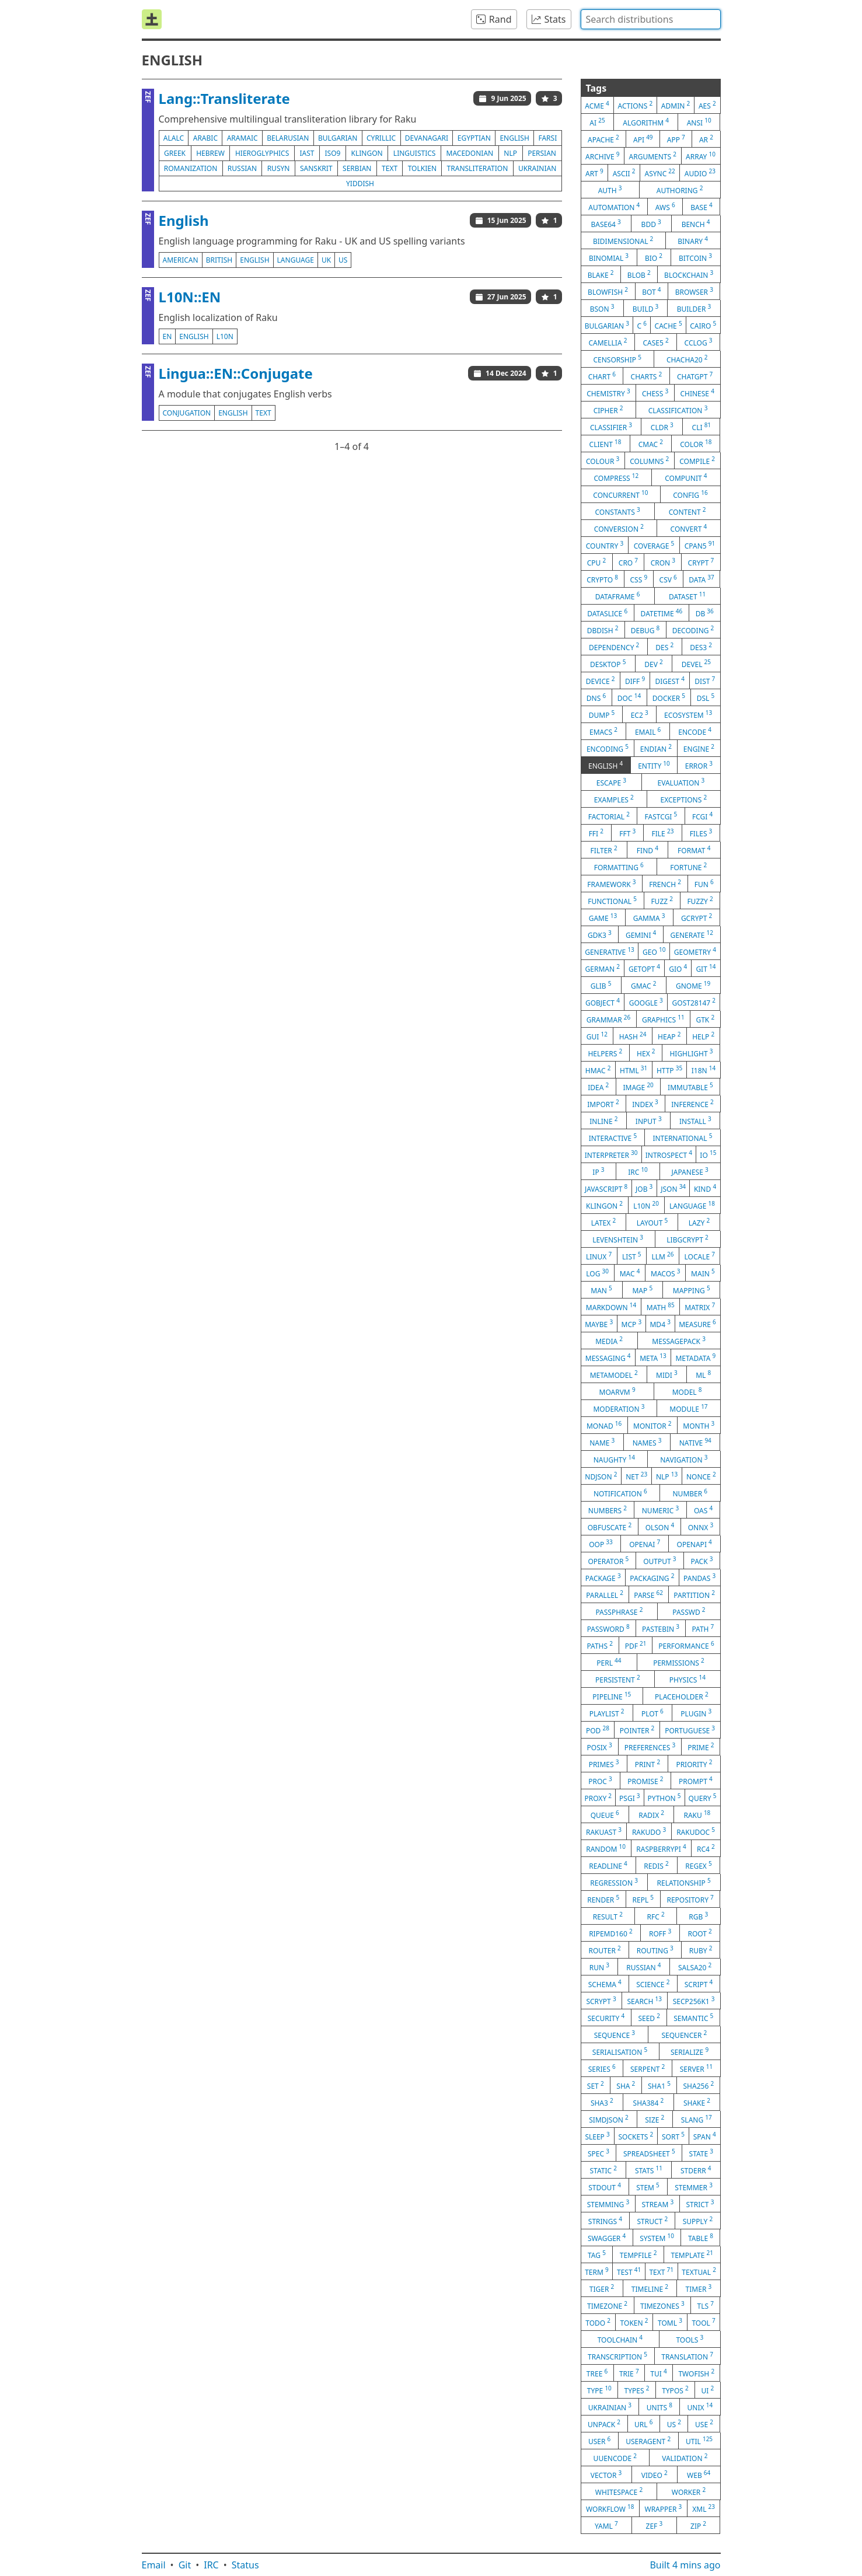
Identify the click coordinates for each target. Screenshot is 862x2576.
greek (175, 153)
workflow (610, 2508)
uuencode (615, 2457)
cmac (650, 443)
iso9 (333, 153)
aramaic (242, 138)
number (689, 1493)
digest (670, 680)
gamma (649, 917)
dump (602, 714)
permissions (678, 1662)
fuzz (662, 900)
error (699, 765)
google (646, 1002)
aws (665, 206)
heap (669, 1036)
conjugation (187, 413)
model (687, 1391)
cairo (703, 325)
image (638, 1086)
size (654, 2119)
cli (701, 426)
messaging (608, 1357)
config (690, 494)
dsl (706, 697)
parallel (604, 1594)
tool (703, 2322)
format (694, 850)
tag (597, 2254)
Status (245, 2564)
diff (635, 680)
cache (668, 325)
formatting (619, 866)
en (167, 336)
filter (604, 850)
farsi (547, 138)
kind (705, 1188)
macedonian (470, 153)
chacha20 (687, 359)
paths (600, 1645)
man (601, 1290)
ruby (701, 1950)
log (597, 1273)
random (606, 1848)
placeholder (682, 1696)
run (599, 1967)
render (603, 1899)
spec (598, 2153)
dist (705, 680)
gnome (693, 985)
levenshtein (617, 1239)
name (602, 1442)
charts (646, 376)
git (706, 968)
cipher (608, 410)
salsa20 (694, 1967)
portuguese (690, 1730)
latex (603, 1222)
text (389, 168)
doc (629, 697)
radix (651, 1814)
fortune (688, 866)
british (219, 260)
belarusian (288, 138)
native (695, 1442)
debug (645, 630)
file (663, 833)
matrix (700, 1307)
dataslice (607, 613)
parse (648, 1594)
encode (694, 731)
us (342, 260)
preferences (649, 1747)
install (695, 1120)
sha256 (698, 2085)
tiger (601, 2288)
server (696, 2068)
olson (660, 1527)
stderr (695, 2170)
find (647, 850)
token (634, 2322)
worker (689, 2491)
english (514, 138)
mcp (632, 1323)
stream (657, 2204)
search (644, 2000)
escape (611, 782)
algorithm (646, 122)
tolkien (422, 168)
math (661, 1307)
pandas (699, 1577)
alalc (173, 138)
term (597, 2271)
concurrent (620, 494)
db (705, 613)
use (704, 2424)
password (608, 1628)
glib (601, 985)
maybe (599, 1323)
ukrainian (537, 168)
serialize (690, 2051)
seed (649, 2017)
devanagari (426, 138)
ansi (699, 122)
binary (693, 240)
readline (608, 1865)
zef (654, 2525)
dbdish (603, 630)
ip (598, 1171)
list (631, 1256)
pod (597, 1730)
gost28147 (694, 1002)
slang (696, 2119)
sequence (614, 2034)
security (606, 2017)
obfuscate (609, 1527)
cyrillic (381, 138)
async (659, 173)
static (603, 2170)
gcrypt (696, 917)
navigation (683, 1459)
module (688, 1408)
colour (602, 460)
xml (703, 2508)
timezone (607, 2305)
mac (630, 1273)
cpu (596, 562)
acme (597, 105)
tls (705, 2305)
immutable (690, 1086)
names (647, 1442)
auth (610, 190)
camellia (607, 342)
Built (685, 2564)
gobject (602, 1002)
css (638, 579)
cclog (699, 342)
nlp (510, 153)
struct (652, 2220)
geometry (695, 951)
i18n (704, 1070)
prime (700, 1747)
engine (698, 748)
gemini (641, 934)
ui (707, 2390)
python (664, 1797)
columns (649, 460)
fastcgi (661, 816)
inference (692, 1103)
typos (675, 2390)
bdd (651, 223)
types (637, 2390)
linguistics (414, 153)
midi (667, 1374)
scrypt (601, 2000)
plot (652, 1713)
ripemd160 (611, 1933)
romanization (191, 168)
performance (686, 1645)
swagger (607, 2237)
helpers (605, 1053)
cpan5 (700, 545)
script (699, 1983)
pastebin (660, 1628)
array (701, 156)
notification (620, 1493)
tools (689, 2339)
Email (154, 2564)
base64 (605, 223)
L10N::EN (190, 296)
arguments (652, 156)
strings (605, 2220)
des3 (701, 646)
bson (602, 308)
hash (633, 1036)
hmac (598, 1070)
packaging (652, 1577)
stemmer (694, 2187)
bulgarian (337, 138)
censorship (617, 359)
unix (700, 2407)
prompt (696, 1780)
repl (643, 1899)
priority (694, 1763)
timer (699, 2288)
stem (647, 2187)
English (184, 220)
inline (603, 1120)
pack (702, 1560)
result (608, 1916)
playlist (606, 1713)
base (701, 206)
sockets (635, 2136)
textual (699, 2271)
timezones (662, 2305)
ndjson (601, 1476)
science (652, 1983)
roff (660, 1933)
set (595, 2085)
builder (694, 308)
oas (703, 1510)
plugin (695, 1713)
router (604, 1950)
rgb (698, 1916)
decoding (693, 630)
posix (599, 1747)
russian (242, 168)
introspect (668, 1154)
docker (668, 697)
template (692, 2254)
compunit (686, 477)
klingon (367, 153)
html (633, 1070)
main (703, 1273)
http (669, 1070)
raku (696, 1814)
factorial (609, 816)
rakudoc (695, 1831)
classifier (611, 426)
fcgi (702, 816)
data (701, 579)
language (295, 260)
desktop (608, 663)
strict (700, 2204)
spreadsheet (649, 2153)
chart (602, 376)
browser (694, 291)
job (644, 1188)
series (602, 2068)
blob (639, 274)
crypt (701, 562)
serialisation (619, 2051)
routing (655, 1950)
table (700, 2237)
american (180, 260)
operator (608, 1560)
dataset (687, 596)
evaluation (680, 782)
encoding (608, 748)
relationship (684, 1882)
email (648, 731)
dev (653, 663)
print (647, 1763)
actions (634, 105)
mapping (691, 1290)
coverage (654, 545)
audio (700, 173)
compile (697, 460)
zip (698, 2525)
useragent (648, 2440)
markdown (611, 1307)
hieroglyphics (262, 153)
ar (706, 139)
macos (665, 1273)
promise (645, 1780)
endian (656, 748)
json (673, 1188)
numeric (660, 1510)
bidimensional (623, 240)
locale (700, 1256)
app (676, 139)
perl (608, 1662)
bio (653, 257)
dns (596, 697)
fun (704, 883)
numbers (607, 1510)
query (703, 1797)
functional (612, 900)
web (698, 2474)
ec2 (639, 714)
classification (678, 410)
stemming (608, 2204)
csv (668, 579)
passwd (688, 1611)
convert (689, 528)
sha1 (659, 2085)
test (629, 2271)
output (659, 1560)
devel (696, 663)
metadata (695, 1357)
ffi (596, 833)
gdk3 (600, 934)
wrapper (663, 2508)
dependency (614, 646)
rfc (656, 1916)
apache (603, 139)
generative (609, 951)
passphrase (619, 1611)
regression (614, 1882)
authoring (680, 190)
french (665, 883)
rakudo (649, 1831)
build (646, 308)
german (602, 968)
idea (598, 1086)
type (599, 2390)
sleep (597, 2136)
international (682, 1137)
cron (663, 562)
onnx (701, 1527)
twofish (696, 2373)
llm (663, 1256)
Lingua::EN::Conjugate (236, 373)
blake (601, 274)
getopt (644, 968)
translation (687, 2356)
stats (648, 2170)
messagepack (679, 1340)
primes (604, 1763)
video (654, 2474)
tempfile (638, 2254)
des (664, 646)
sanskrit (316, 168)
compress (616, 477)
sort (673, 2136)
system (657, 2237)
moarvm (617, 1391)
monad (604, 1425)
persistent (617, 1679)
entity (654, 765)
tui (658, 2373)
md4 (660, 1323)
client (605, 443)
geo (654, 951)
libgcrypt (687, 1239)
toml (670, 2322)
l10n (225, 336)
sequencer (684, 2034)
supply (698, 2220)
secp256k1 (694, 2000)
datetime (662, 613)
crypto (602, 579)
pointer (637, 1730)
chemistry (608, 393)
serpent (647, 2068)
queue (605, 1814)
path (703, 1628)
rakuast (604, 1831)
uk (326, 260)
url (643, 2424)
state (701, 2153)
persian (542, 153)
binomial (609, 257)
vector (606, 2474)
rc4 (706, 1848)
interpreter (611, 1154)
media (609, 1340)
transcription (617, 2356)
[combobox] (651, 19)
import (603, 1103)
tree (597, 2373)
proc (600, 1780)
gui (597, 1036)
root (699, 1933)
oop (601, 1543)
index (645, 1103)
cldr (662, 426)
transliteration (477, 168)
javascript (606, 1188)
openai (644, 1543)
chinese (697, 393)
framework (611, 883)
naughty (614, 1459)
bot (651, 291)
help (703, 1036)
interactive (613, 1137)
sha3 (602, 2102)
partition (694, 1594)
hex (646, 1053)
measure (697, 1323)
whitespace (619, 2491)
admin (675, 105)
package (603, 1577)
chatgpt (695, 376)
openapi (694, 1543)
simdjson (609, 2119)
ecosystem (688, 714)
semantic (693, 2017)
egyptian (474, 138)
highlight (691, 1053)
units (659, 2407)
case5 (655, 342)
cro (628, 562)
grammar (608, 1019)
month (698, 1425)
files (701, 833)
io (708, 1154)
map (642, 1290)
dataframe (617, 596)
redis (656, 1865)
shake (696, 2102)
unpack (604, 2424)
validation (684, 2457)
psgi (629, 1797)
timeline (649, 2288)
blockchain (688, 274)
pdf (636, 1645)
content (687, 511)
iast (306, 153)
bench (696, 223)
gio (678, 968)
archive (602, 156)
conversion (619, 528)
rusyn (278, 168)
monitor (652, 1425)
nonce (701, 1476)
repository (689, 1899)
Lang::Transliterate (224, 98)
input (649, 1120)
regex (698, 1865)
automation (614, 206)
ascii (624, 173)
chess (655, 393)
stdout (604, 2187)
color (695, 443)
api (643, 139)
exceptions (684, 799)
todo (597, 2322)
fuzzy (700, 900)
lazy (699, 1222)
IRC (211, 2564)
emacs (603, 731)
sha (625, 2085)
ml (703, 1374)
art (594, 173)
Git (185, 2564)
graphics (663, 1019)
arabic (205, 138)
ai (597, 122)
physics (687, 1679)
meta (653, 1357)
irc (638, 1171)
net (636, 1476)
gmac (644, 985)
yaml (606, 2525)
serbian (357, 168)
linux (599, 1256)
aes (707, 105)
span (704, 2136)
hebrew (210, 153)
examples (614, 799)
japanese (689, 1171)
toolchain (620, 2339)
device (600, 680)
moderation (618, 1408)
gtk (705, 1019)
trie (629, 2373)
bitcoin (695, 257)
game (603, 917)
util (699, 2440)
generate (691, 934)
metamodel (614, 1374)
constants (617, 511)
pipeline (611, 1696)
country (604, 545)
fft (627, 833)
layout (652, 1222)
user (599, 2440)
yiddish (360, 184)
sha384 (648, 2102)
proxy (598, 1797)
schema (605, 1983)
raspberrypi (661, 1848)
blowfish (608, 291)
